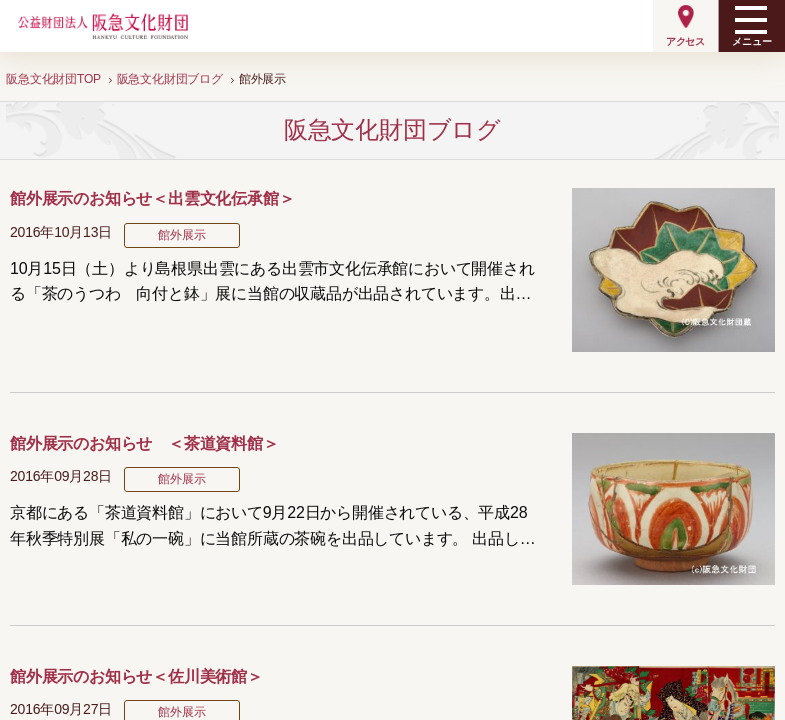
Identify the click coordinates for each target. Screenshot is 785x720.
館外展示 (181, 235)
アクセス (685, 41)
